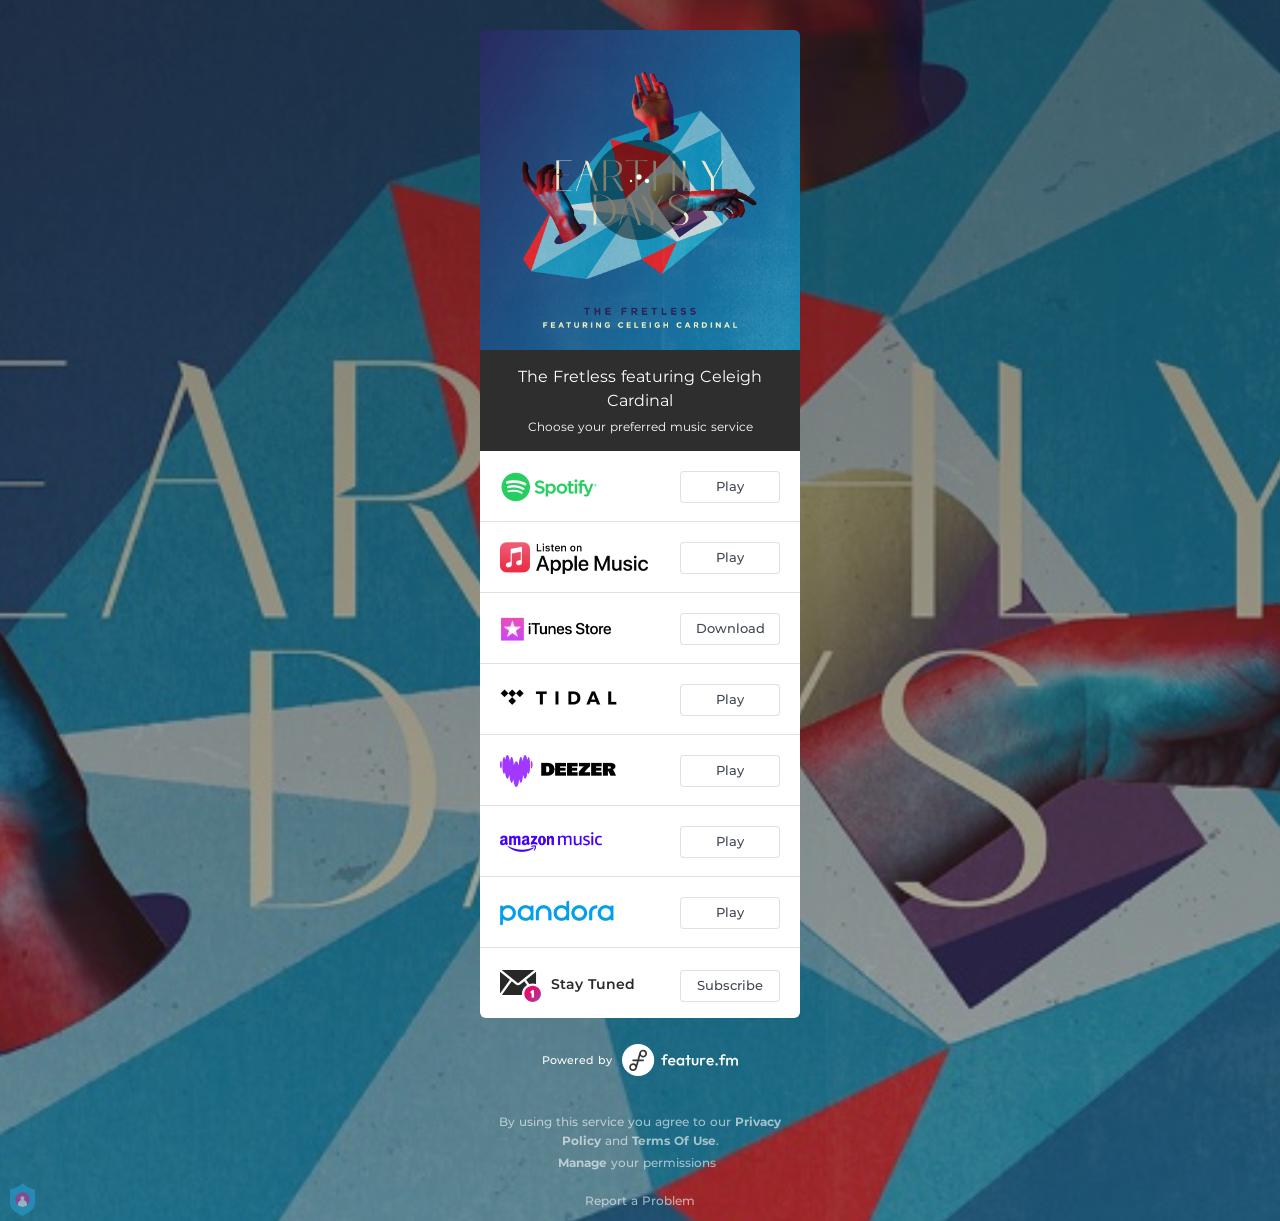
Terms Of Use (674, 1140)
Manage (582, 1162)
